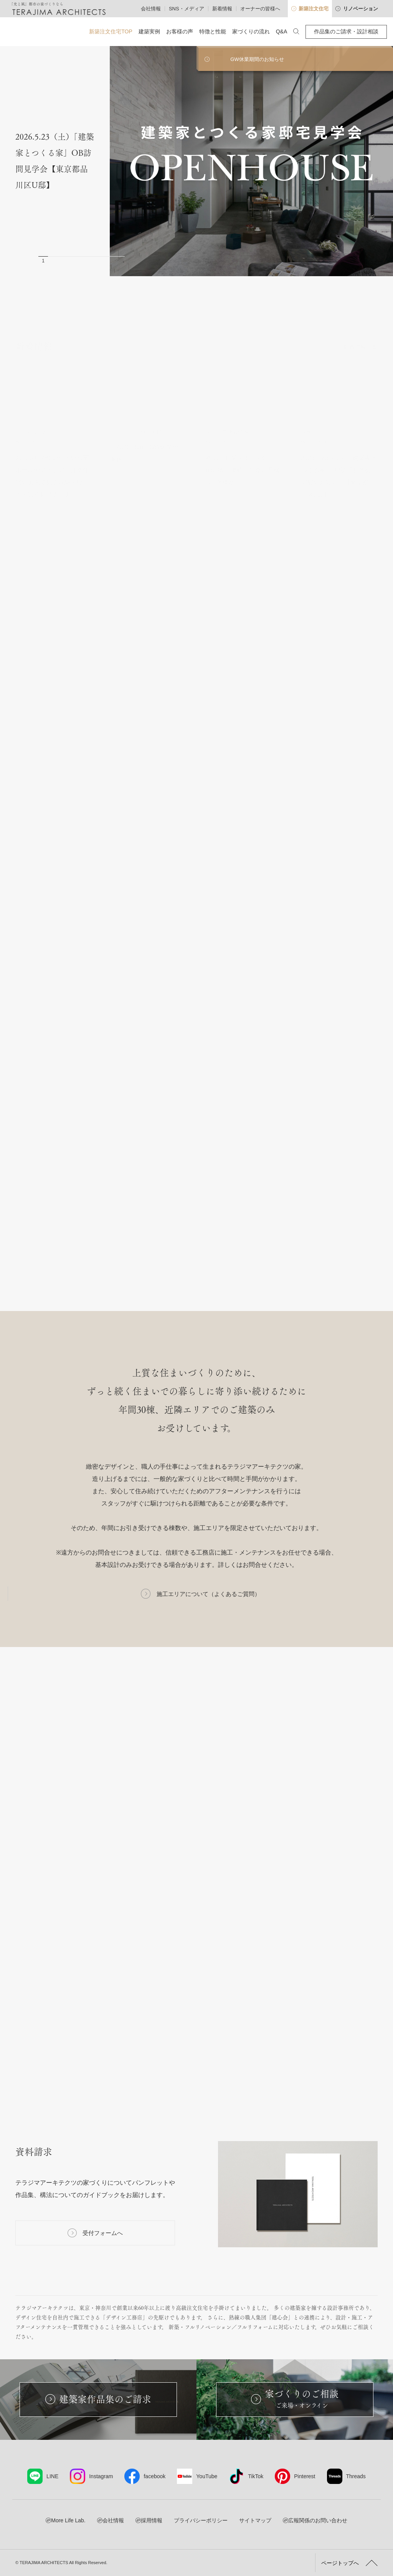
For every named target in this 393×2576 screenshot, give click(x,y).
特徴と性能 (212, 31)
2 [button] (52, 261)
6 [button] (91, 261)
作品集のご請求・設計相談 (346, 31)
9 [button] (120, 261)
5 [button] (81, 261)
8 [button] (110, 261)
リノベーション (356, 9)
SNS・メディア (186, 9)
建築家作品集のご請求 (98, 2399)
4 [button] (72, 261)
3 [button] (62, 261)
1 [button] (43, 261)
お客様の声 (179, 31)
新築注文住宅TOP (110, 31)
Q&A (281, 31)
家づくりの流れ (251, 31)
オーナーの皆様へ (260, 9)
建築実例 (149, 31)
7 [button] (100, 261)
